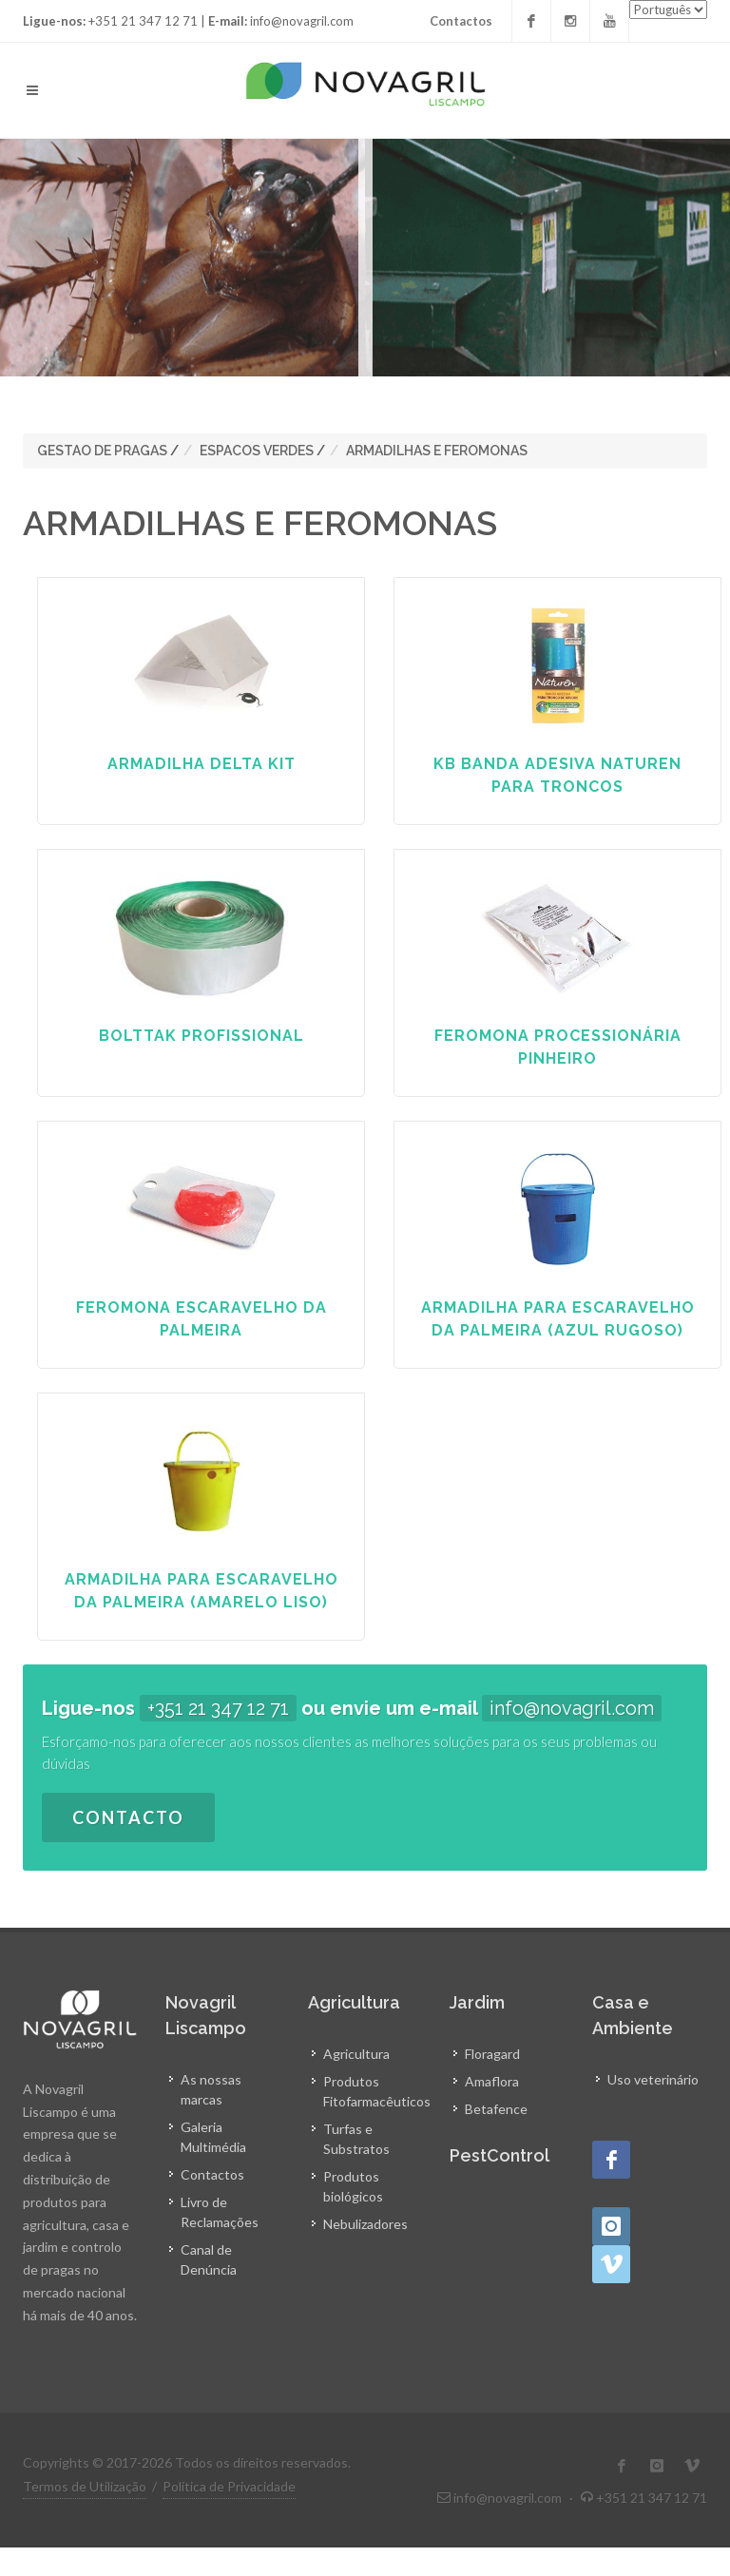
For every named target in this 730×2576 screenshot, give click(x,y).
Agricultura (356, 2054)
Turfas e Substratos (356, 2139)
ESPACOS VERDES (257, 450)
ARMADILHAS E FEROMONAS (437, 450)
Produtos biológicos (353, 2186)
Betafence (496, 2109)
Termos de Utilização (84, 2486)
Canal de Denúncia (209, 2259)
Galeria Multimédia (213, 2137)
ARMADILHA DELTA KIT (201, 764)
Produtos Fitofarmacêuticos (377, 2091)
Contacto (128, 1817)
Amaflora (492, 2081)
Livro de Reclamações (220, 2212)
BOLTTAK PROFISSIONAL (201, 1036)
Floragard (492, 2054)
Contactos (461, 21)
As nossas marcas (211, 2089)
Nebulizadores (365, 2224)
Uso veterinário (653, 2079)
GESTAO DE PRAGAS (102, 450)
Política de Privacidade (229, 2486)
